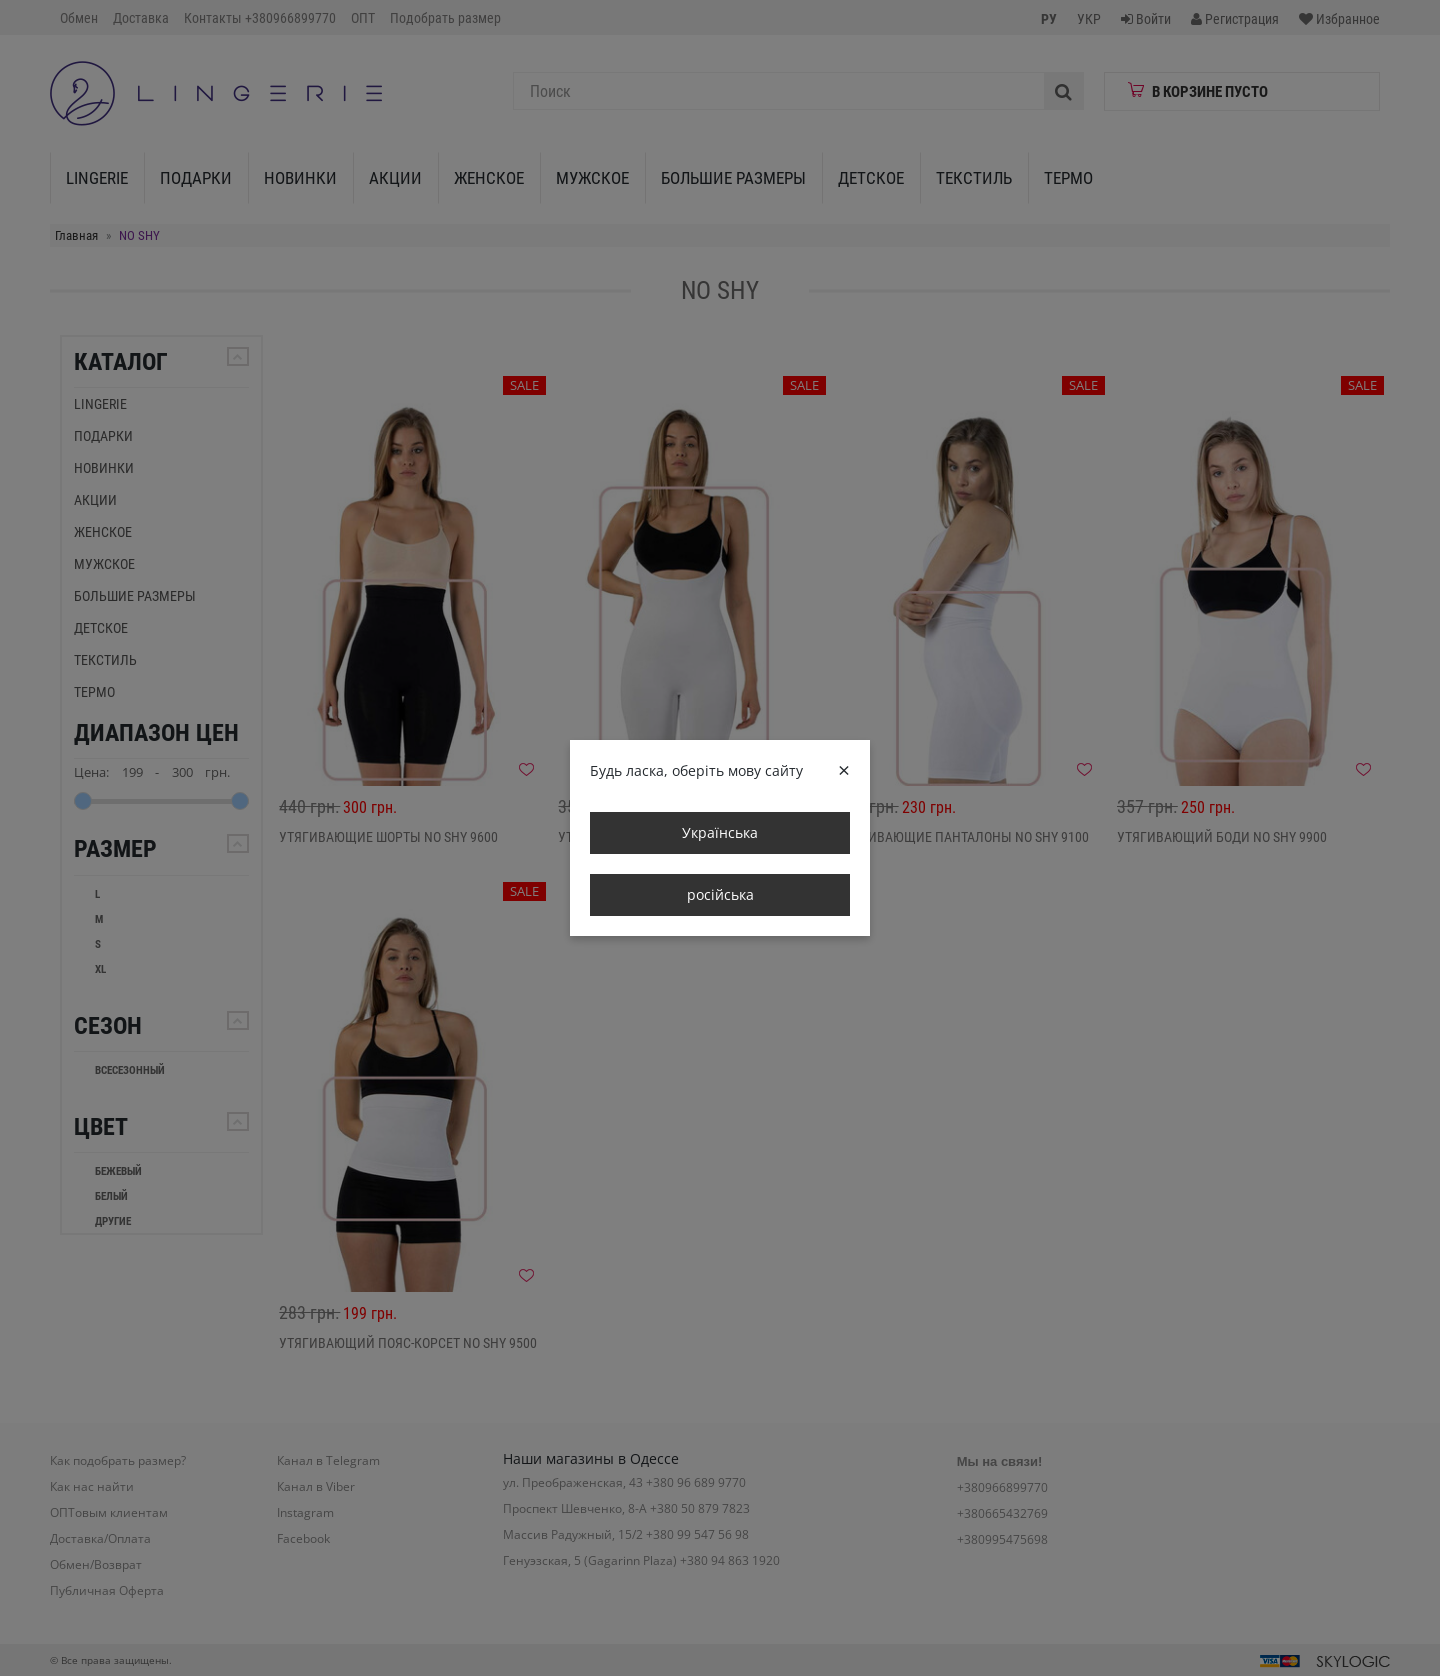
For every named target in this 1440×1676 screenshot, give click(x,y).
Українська (720, 832)
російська (720, 894)
